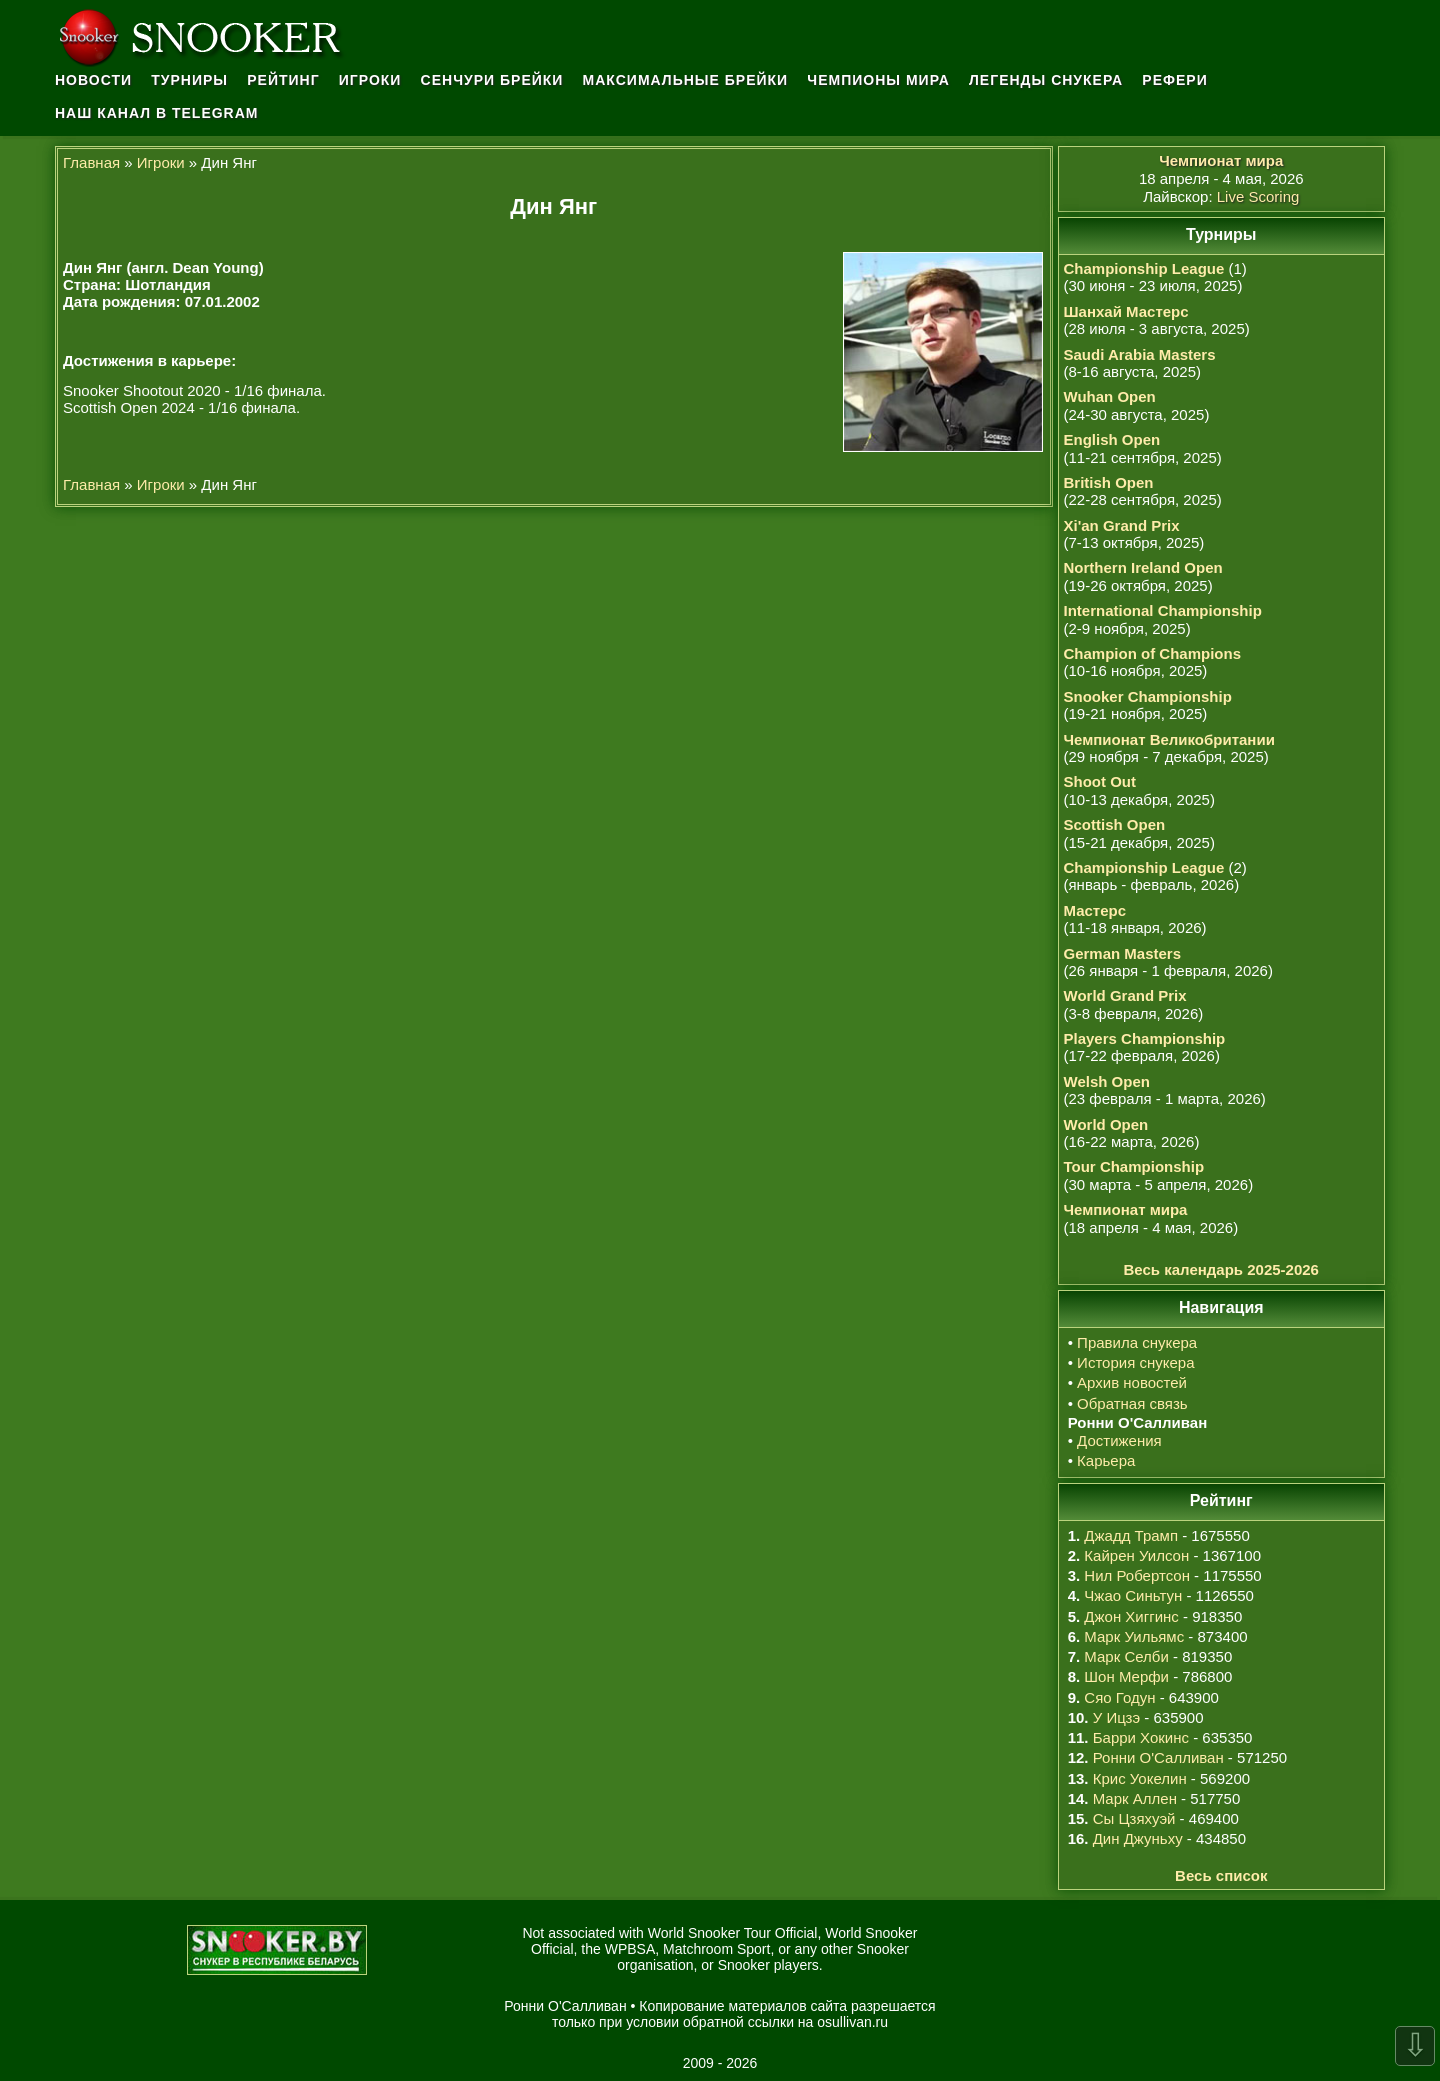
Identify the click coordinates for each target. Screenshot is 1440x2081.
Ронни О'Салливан (1158, 1757)
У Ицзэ (1116, 1717)
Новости (93, 80)
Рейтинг (283, 80)
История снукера (1135, 1362)
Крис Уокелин (1140, 1778)
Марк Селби (1126, 1656)
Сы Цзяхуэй (1134, 1818)
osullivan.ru (852, 2022)
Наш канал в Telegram (157, 113)
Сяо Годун (1119, 1697)
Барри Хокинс (1141, 1737)
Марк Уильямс (1134, 1636)
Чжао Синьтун (1133, 1595)
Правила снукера (1137, 1342)
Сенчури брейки (492, 80)
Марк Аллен (1135, 1798)
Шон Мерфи (1126, 1676)
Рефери (1174, 80)
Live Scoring (1258, 196)
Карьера (1106, 1460)
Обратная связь (1132, 1403)
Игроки (370, 80)
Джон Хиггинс (1131, 1616)
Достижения (1119, 1440)
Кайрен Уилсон (1136, 1555)
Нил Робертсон (1137, 1575)
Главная (91, 162)
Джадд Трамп (1131, 1535)
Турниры (189, 80)
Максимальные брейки (686, 80)
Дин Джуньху (1138, 1838)
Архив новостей (1132, 1382)
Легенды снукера (1046, 80)
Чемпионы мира (878, 80)
